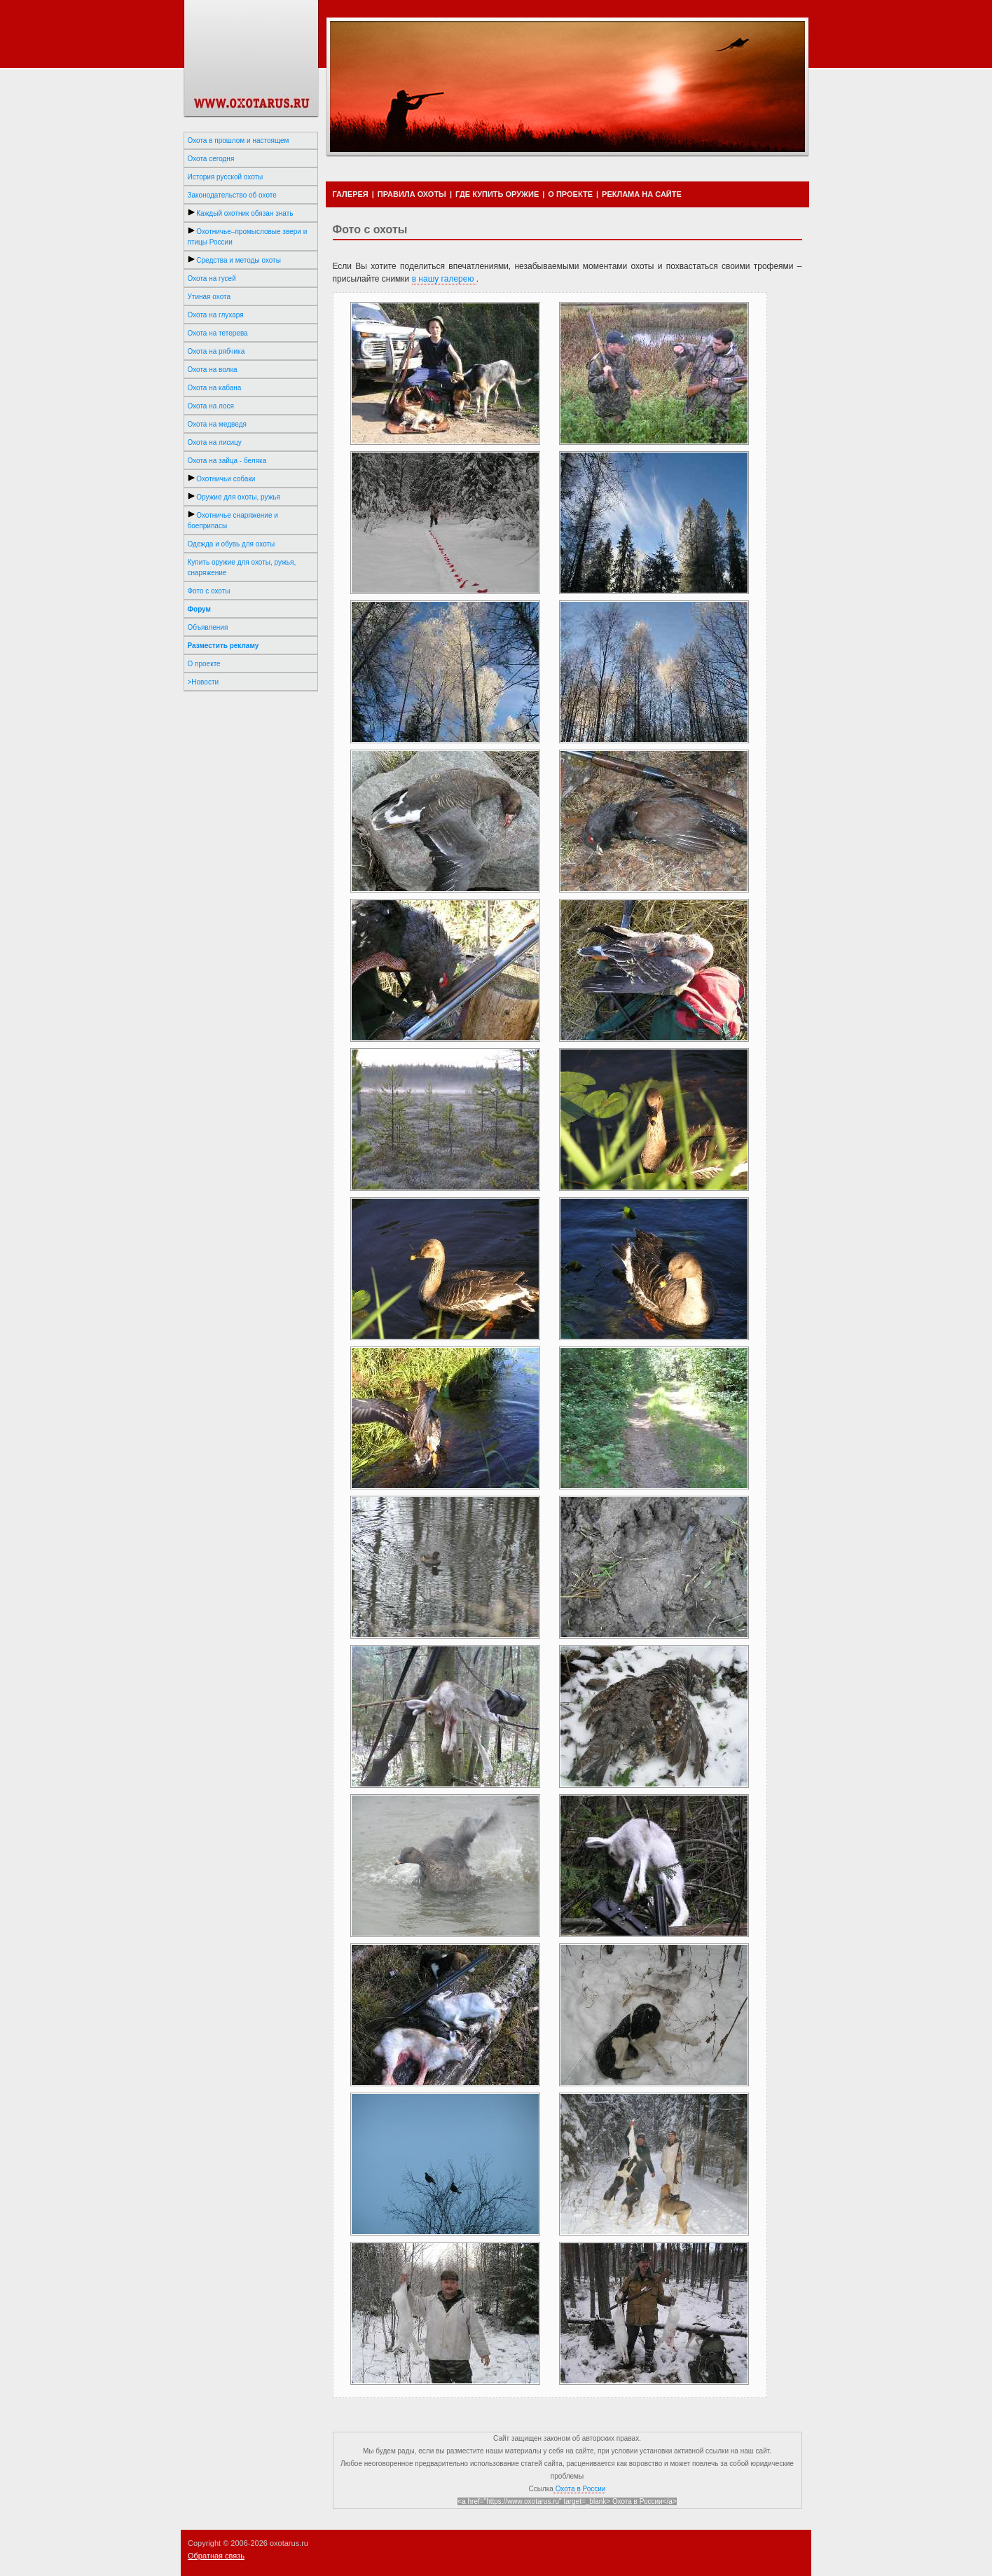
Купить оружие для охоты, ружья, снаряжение (242, 567)
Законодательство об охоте (232, 195)
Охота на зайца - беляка (227, 460)
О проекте (204, 664)
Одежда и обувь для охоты (231, 544)
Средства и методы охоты (234, 260)
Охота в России (579, 2489)
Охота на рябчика (216, 351)
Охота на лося (211, 406)
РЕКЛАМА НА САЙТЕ (642, 194)
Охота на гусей (212, 278)
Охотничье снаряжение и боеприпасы (233, 520)
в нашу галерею (444, 279)
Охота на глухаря (216, 315)
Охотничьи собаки (222, 478)
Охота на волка (212, 369)
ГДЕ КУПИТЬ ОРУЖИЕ (497, 194)
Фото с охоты (209, 591)
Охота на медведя (217, 424)
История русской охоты (225, 177)
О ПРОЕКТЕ (570, 194)
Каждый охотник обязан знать (241, 213)
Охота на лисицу (215, 442)
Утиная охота (209, 297)
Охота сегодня (211, 159)
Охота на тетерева (218, 333)
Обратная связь (216, 2555)
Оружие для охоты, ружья (234, 497)
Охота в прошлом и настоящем (238, 140)
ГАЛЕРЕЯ (350, 194)
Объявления (208, 627)
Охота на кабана (215, 388)
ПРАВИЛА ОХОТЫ (412, 194)
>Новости (203, 682)
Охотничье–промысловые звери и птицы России (248, 236)
